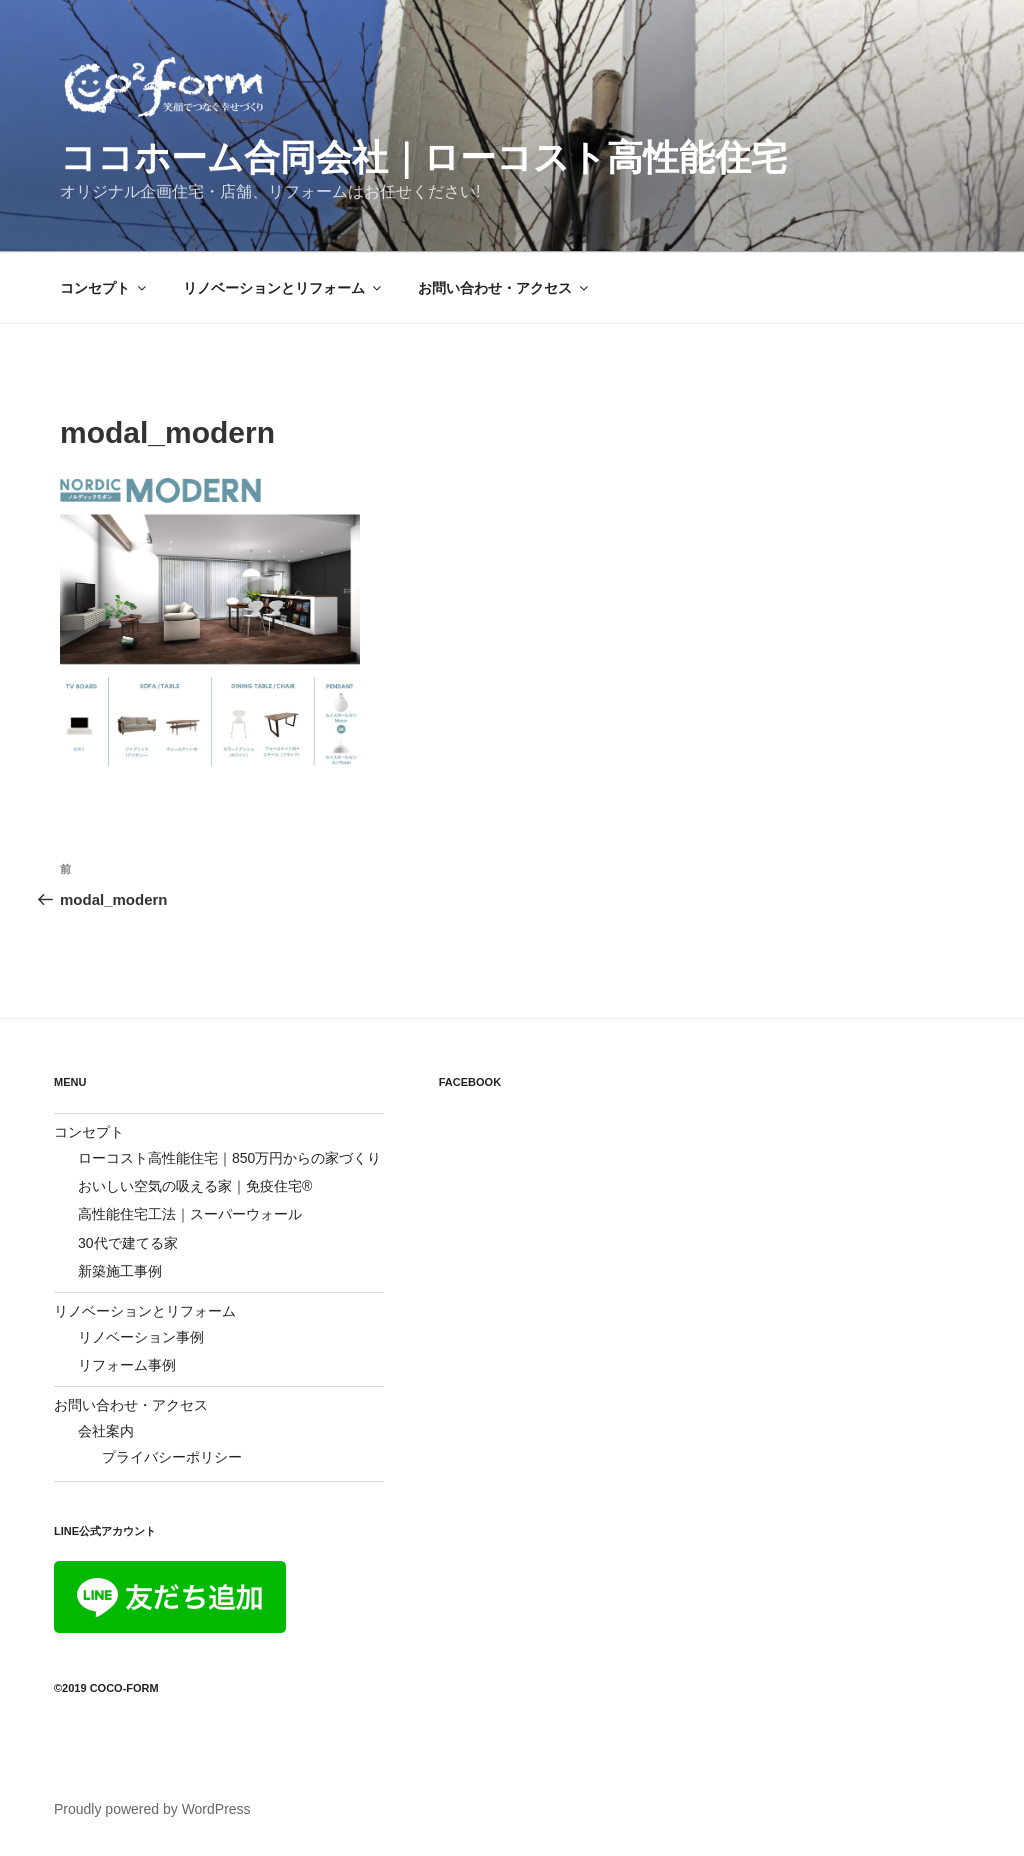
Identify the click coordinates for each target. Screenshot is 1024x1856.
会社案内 (106, 1431)
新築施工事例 (120, 1271)
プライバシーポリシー (172, 1457)
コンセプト (104, 288)
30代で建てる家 (128, 1243)
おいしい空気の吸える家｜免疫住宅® (195, 1186)
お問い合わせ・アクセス (504, 288)
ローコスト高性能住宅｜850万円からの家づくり (229, 1158)
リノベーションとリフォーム (283, 288)
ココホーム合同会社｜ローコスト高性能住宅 (423, 157)
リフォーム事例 (127, 1365)
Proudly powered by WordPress (152, 1809)
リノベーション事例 (141, 1337)
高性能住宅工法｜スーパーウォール (190, 1214)
